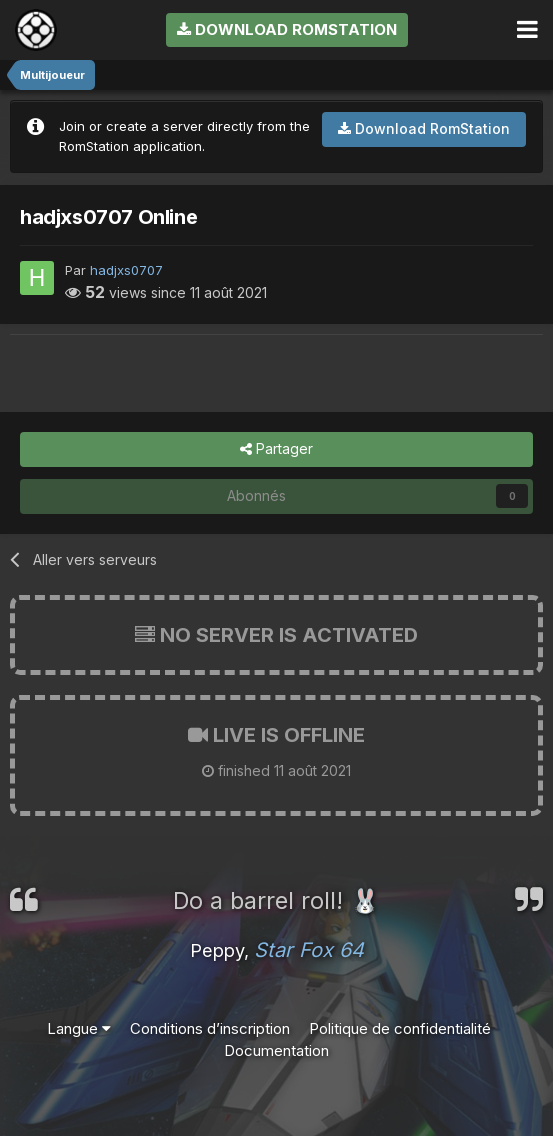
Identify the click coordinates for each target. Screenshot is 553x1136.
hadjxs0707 (126, 270)
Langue (79, 1028)
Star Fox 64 (309, 950)
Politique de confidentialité (400, 1028)
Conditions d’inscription (210, 1028)
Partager (276, 449)
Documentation (276, 1050)
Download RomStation (287, 29)
